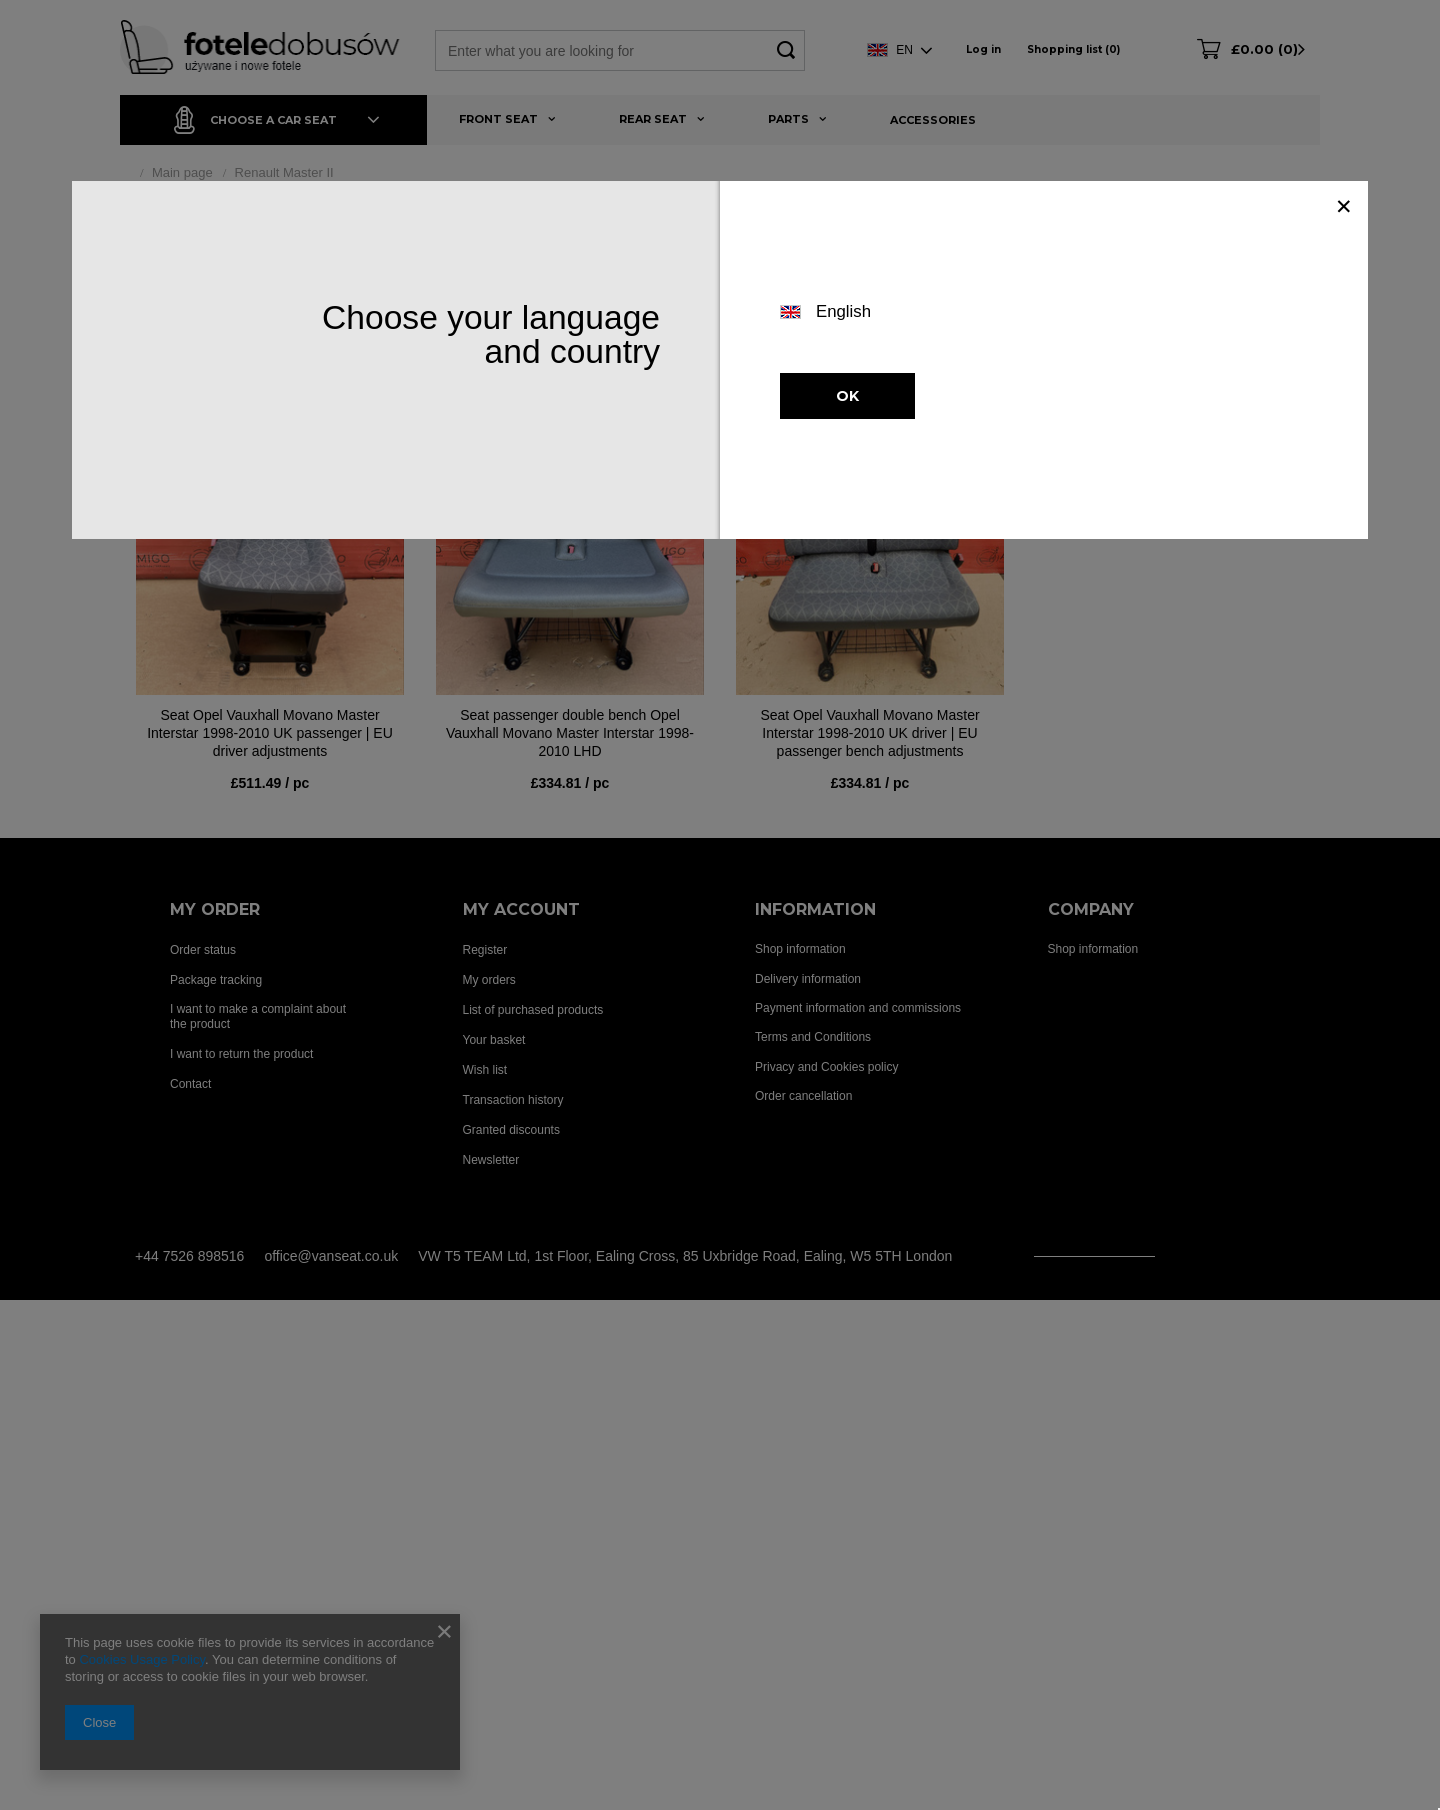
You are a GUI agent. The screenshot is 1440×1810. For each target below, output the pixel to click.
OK (847, 396)
